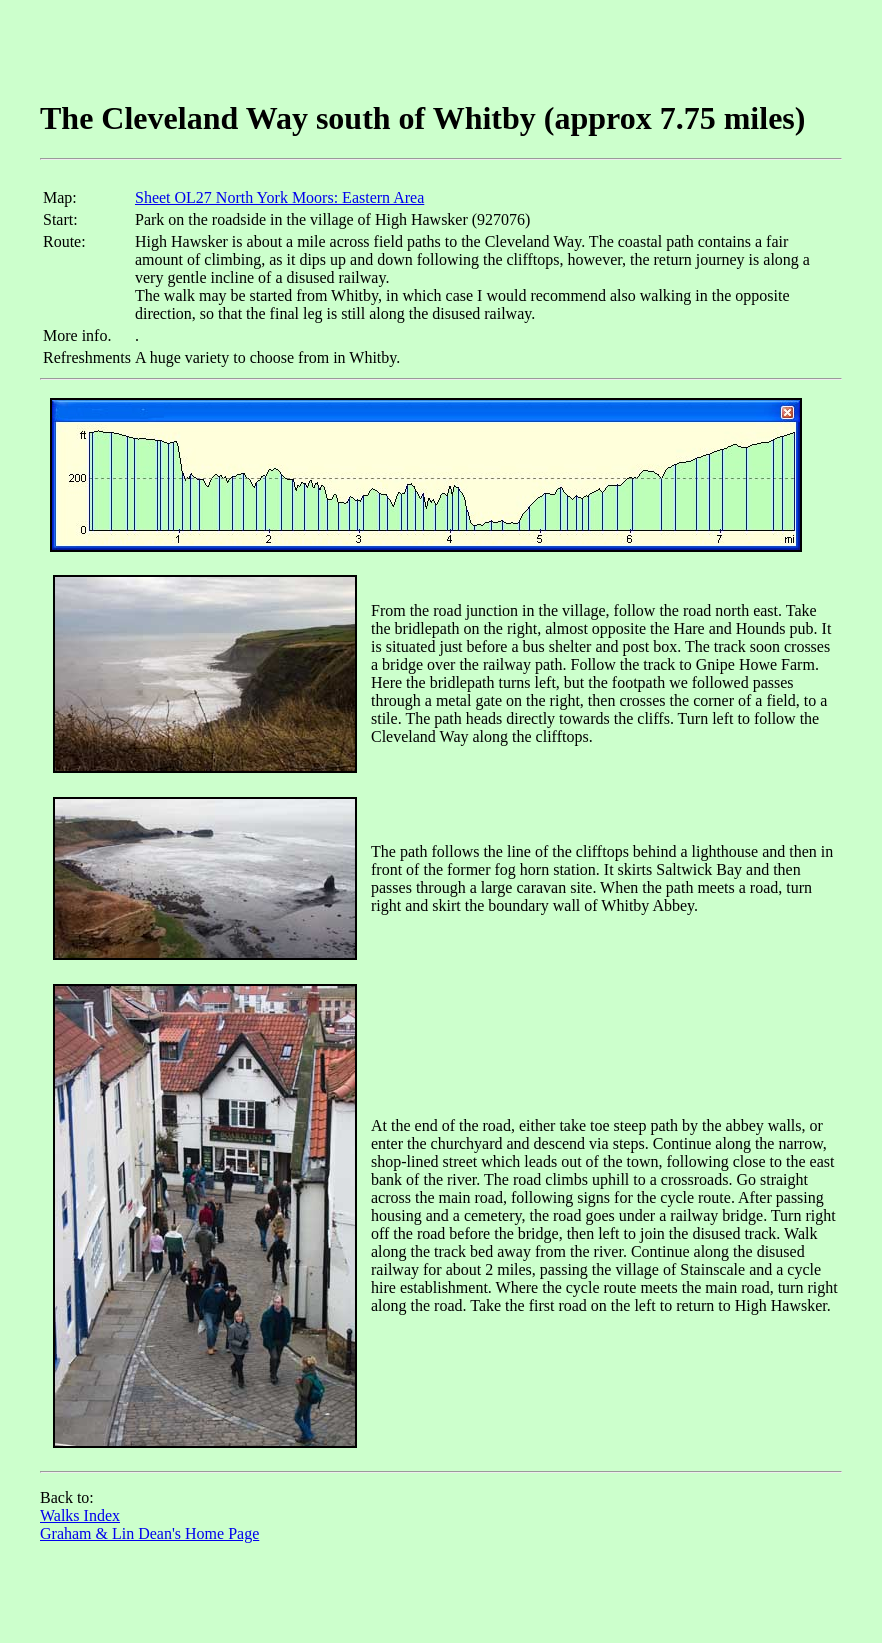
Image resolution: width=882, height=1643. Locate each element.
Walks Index (80, 1515)
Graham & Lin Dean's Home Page (149, 1533)
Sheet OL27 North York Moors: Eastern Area (279, 197)
